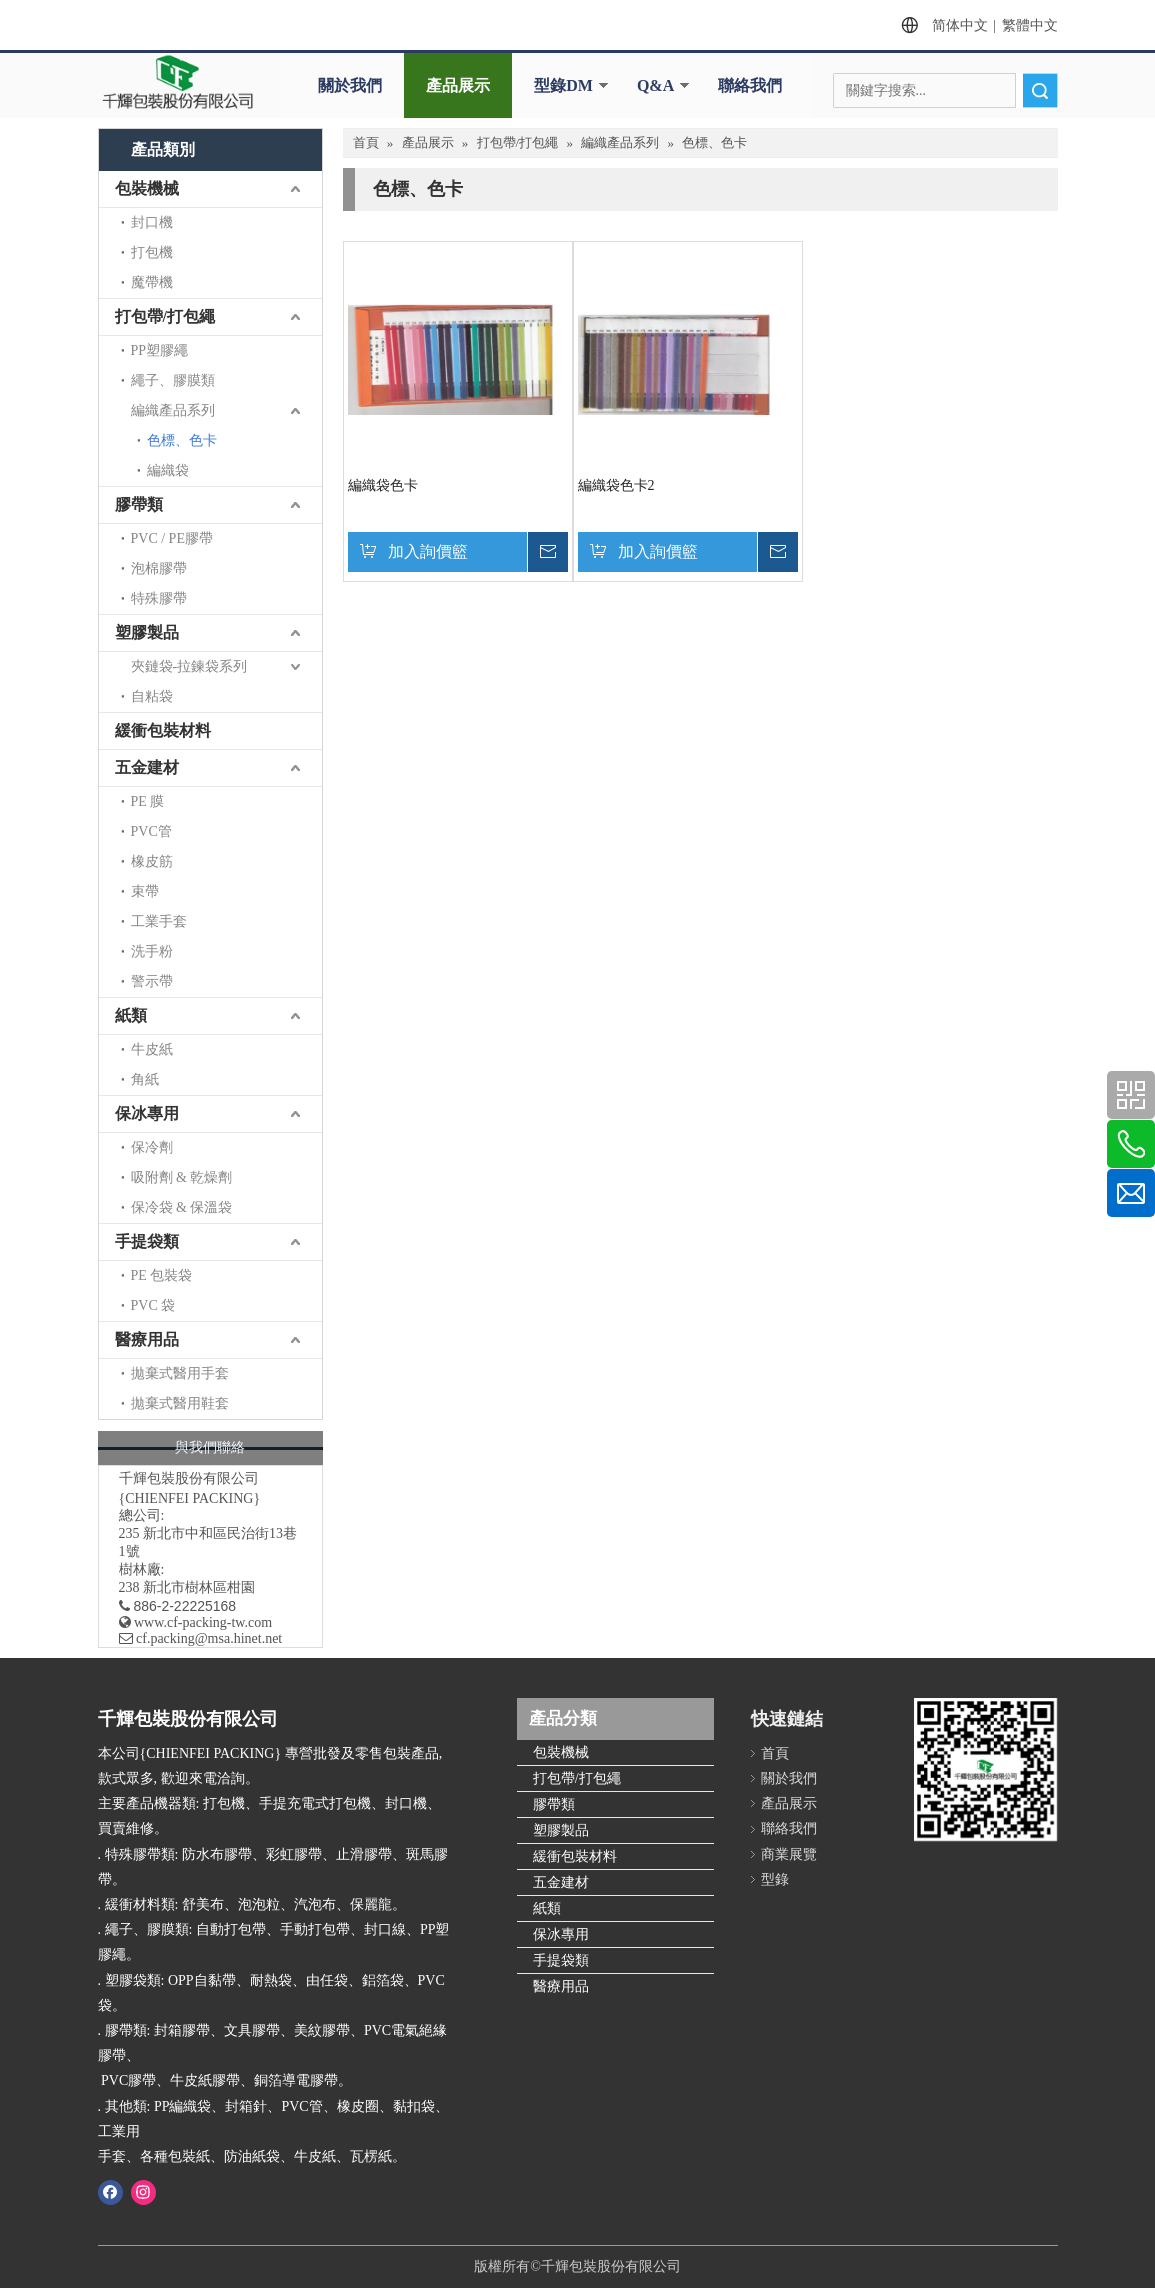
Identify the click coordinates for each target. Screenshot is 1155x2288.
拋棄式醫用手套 (180, 1373)
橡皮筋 (152, 861)
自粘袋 (152, 696)
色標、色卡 (182, 440)
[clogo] (177, 82)
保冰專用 (147, 1113)
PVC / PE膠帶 (172, 538)
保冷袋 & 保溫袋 (182, 1207)
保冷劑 (152, 1147)
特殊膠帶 (159, 598)
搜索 (1040, 90)
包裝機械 (147, 188)
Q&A (655, 85)
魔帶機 (152, 282)
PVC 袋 (153, 1305)
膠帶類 (139, 504)
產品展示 (458, 85)
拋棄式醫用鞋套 (180, 1403)
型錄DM (563, 85)
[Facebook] (110, 2192)
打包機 (152, 252)
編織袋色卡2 (616, 485)
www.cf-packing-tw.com (203, 1622)
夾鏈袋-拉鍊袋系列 (189, 666)
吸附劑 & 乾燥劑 (182, 1177)
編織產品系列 (173, 410)
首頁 (775, 1753)
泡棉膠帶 (159, 568)
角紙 (145, 1079)
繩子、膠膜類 (173, 380)
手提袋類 (147, 1241)
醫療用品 (147, 1339)
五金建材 (147, 767)
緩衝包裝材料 (163, 730)
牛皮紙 (152, 1049)
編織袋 (168, 470)
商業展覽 (789, 1854)
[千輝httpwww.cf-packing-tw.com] (985, 1769)
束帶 (145, 891)
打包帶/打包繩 (165, 316)
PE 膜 (148, 801)
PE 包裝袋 (162, 1275)
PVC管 (151, 831)
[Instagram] (143, 2192)
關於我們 (350, 85)
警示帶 (152, 981)
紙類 (131, 1015)
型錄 (775, 1879)
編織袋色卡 (383, 485)
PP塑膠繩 (160, 350)
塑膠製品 (147, 632)
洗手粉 (152, 951)
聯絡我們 (750, 85)
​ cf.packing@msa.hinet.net (201, 1638)
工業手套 (159, 921)
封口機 (152, 222)
